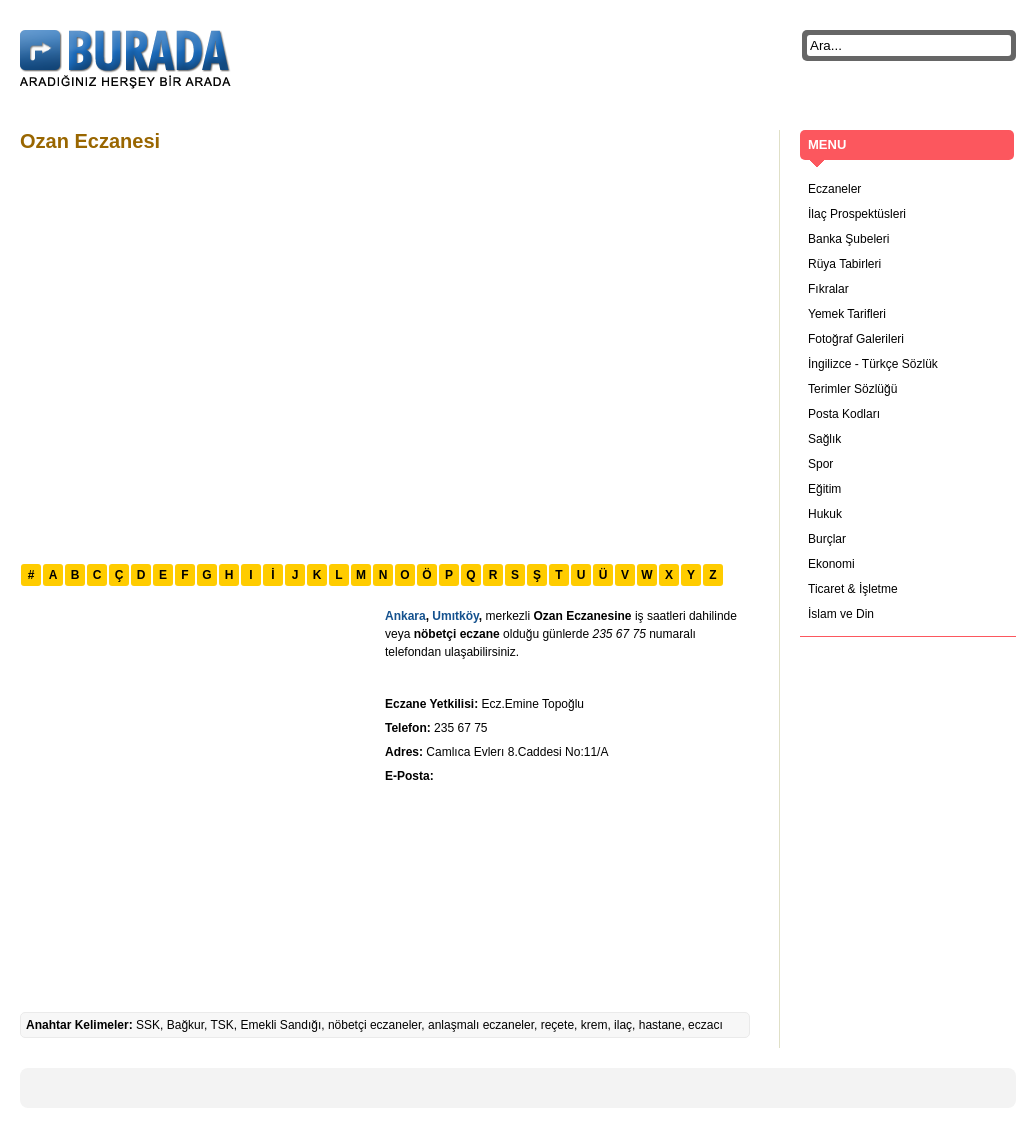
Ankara (405, 616)
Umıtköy (455, 616)
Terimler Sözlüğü (852, 389)
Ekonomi (831, 564)
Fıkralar (828, 289)
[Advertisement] (187, 355)
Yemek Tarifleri (847, 314)
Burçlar (827, 539)
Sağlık (824, 439)
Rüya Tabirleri (844, 264)
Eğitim (824, 489)
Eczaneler (834, 189)
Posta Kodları (844, 414)
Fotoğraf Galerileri (856, 339)
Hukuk (825, 514)
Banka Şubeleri (848, 239)
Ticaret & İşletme (853, 589)
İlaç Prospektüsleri (857, 214)
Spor (820, 464)
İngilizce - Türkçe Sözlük (873, 364)
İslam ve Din (841, 614)
